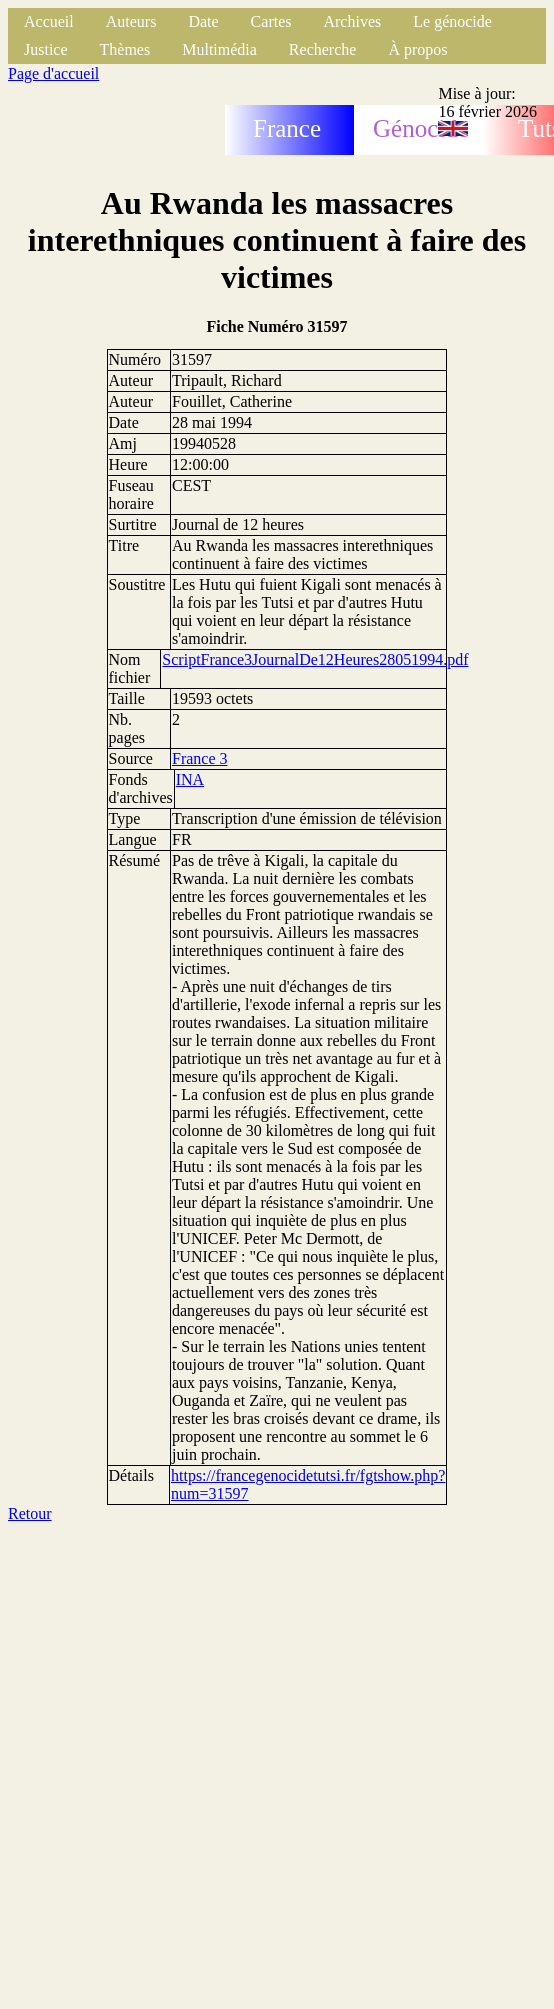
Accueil (49, 21)
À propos (417, 49)
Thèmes (125, 49)
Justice (46, 49)
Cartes (271, 21)
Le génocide (452, 21)
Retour (30, 1513)
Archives (352, 21)
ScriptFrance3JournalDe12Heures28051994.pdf (315, 659)
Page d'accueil (53, 73)
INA (190, 779)
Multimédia (219, 49)
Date (203, 21)
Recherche (323, 49)
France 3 (200, 758)
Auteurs (131, 21)
